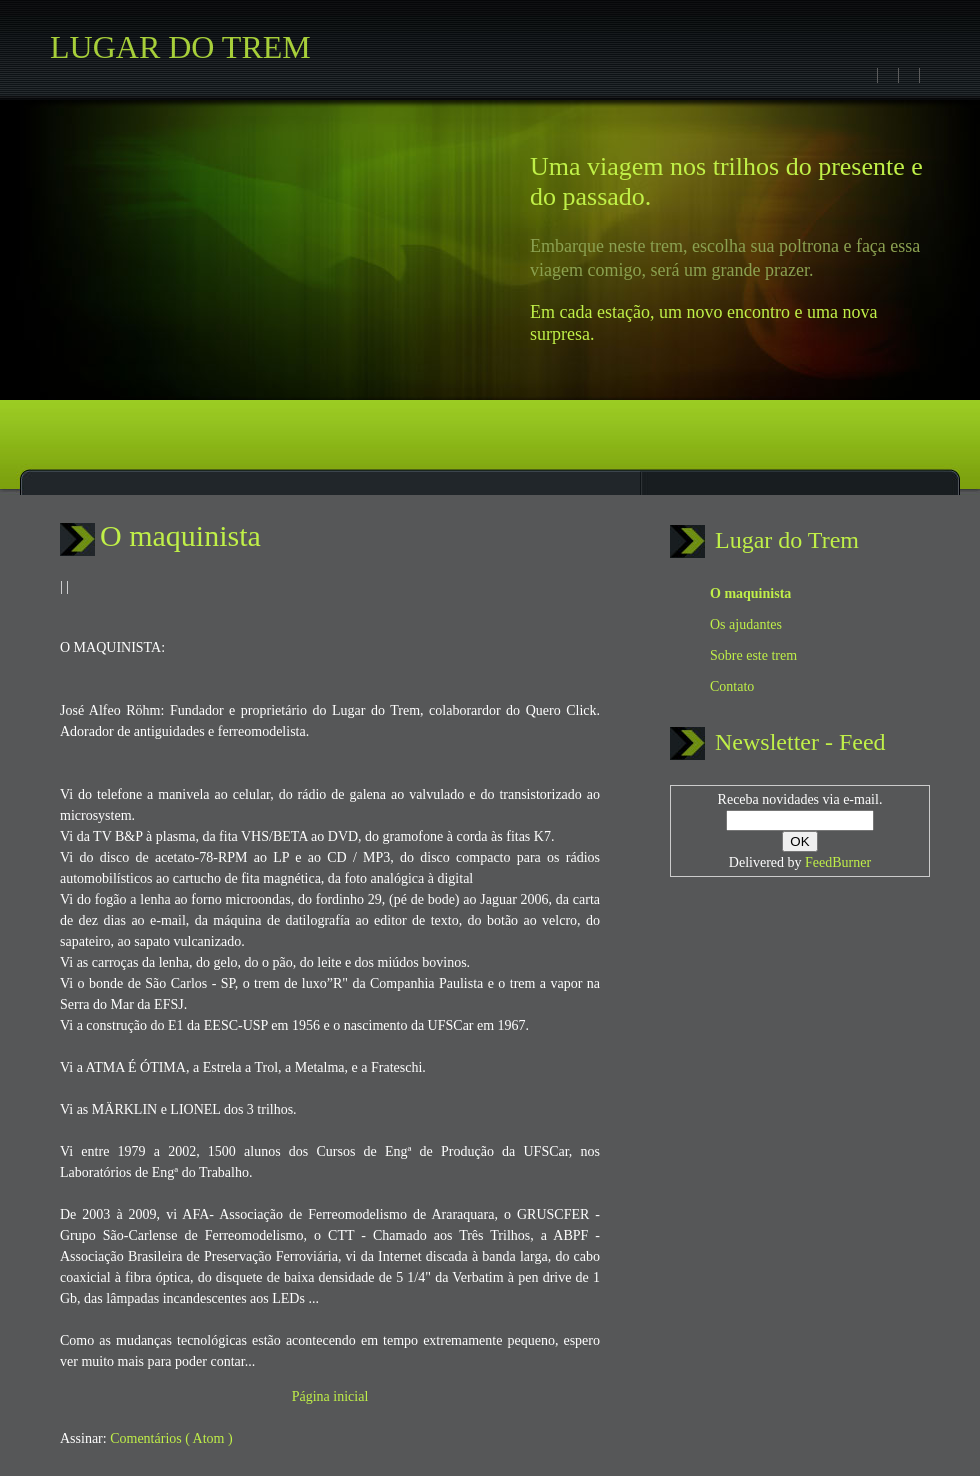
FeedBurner (838, 862)
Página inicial (330, 1396)
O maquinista (180, 535)
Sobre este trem (753, 655)
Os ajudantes (746, 624)
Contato (732, 686)
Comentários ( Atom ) (171, 1438)
